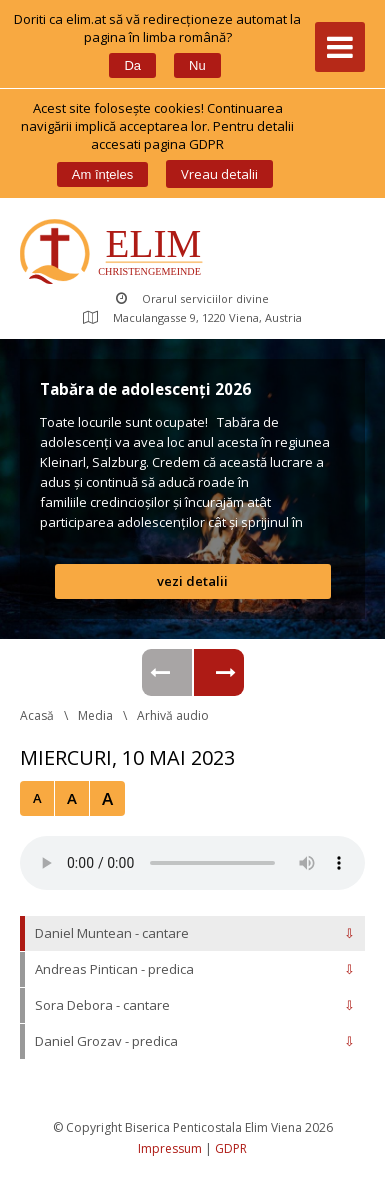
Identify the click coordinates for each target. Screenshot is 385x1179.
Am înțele (102, 174)
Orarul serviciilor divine (192, 298)
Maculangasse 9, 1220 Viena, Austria (192, 317)
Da (132, 65)
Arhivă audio (173, 715)
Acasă (37, 715)
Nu (197, 65)
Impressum (170, 1148)
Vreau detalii (219, 174)
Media (95, 715)
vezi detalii (192, 581)
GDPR (231, 1148)
